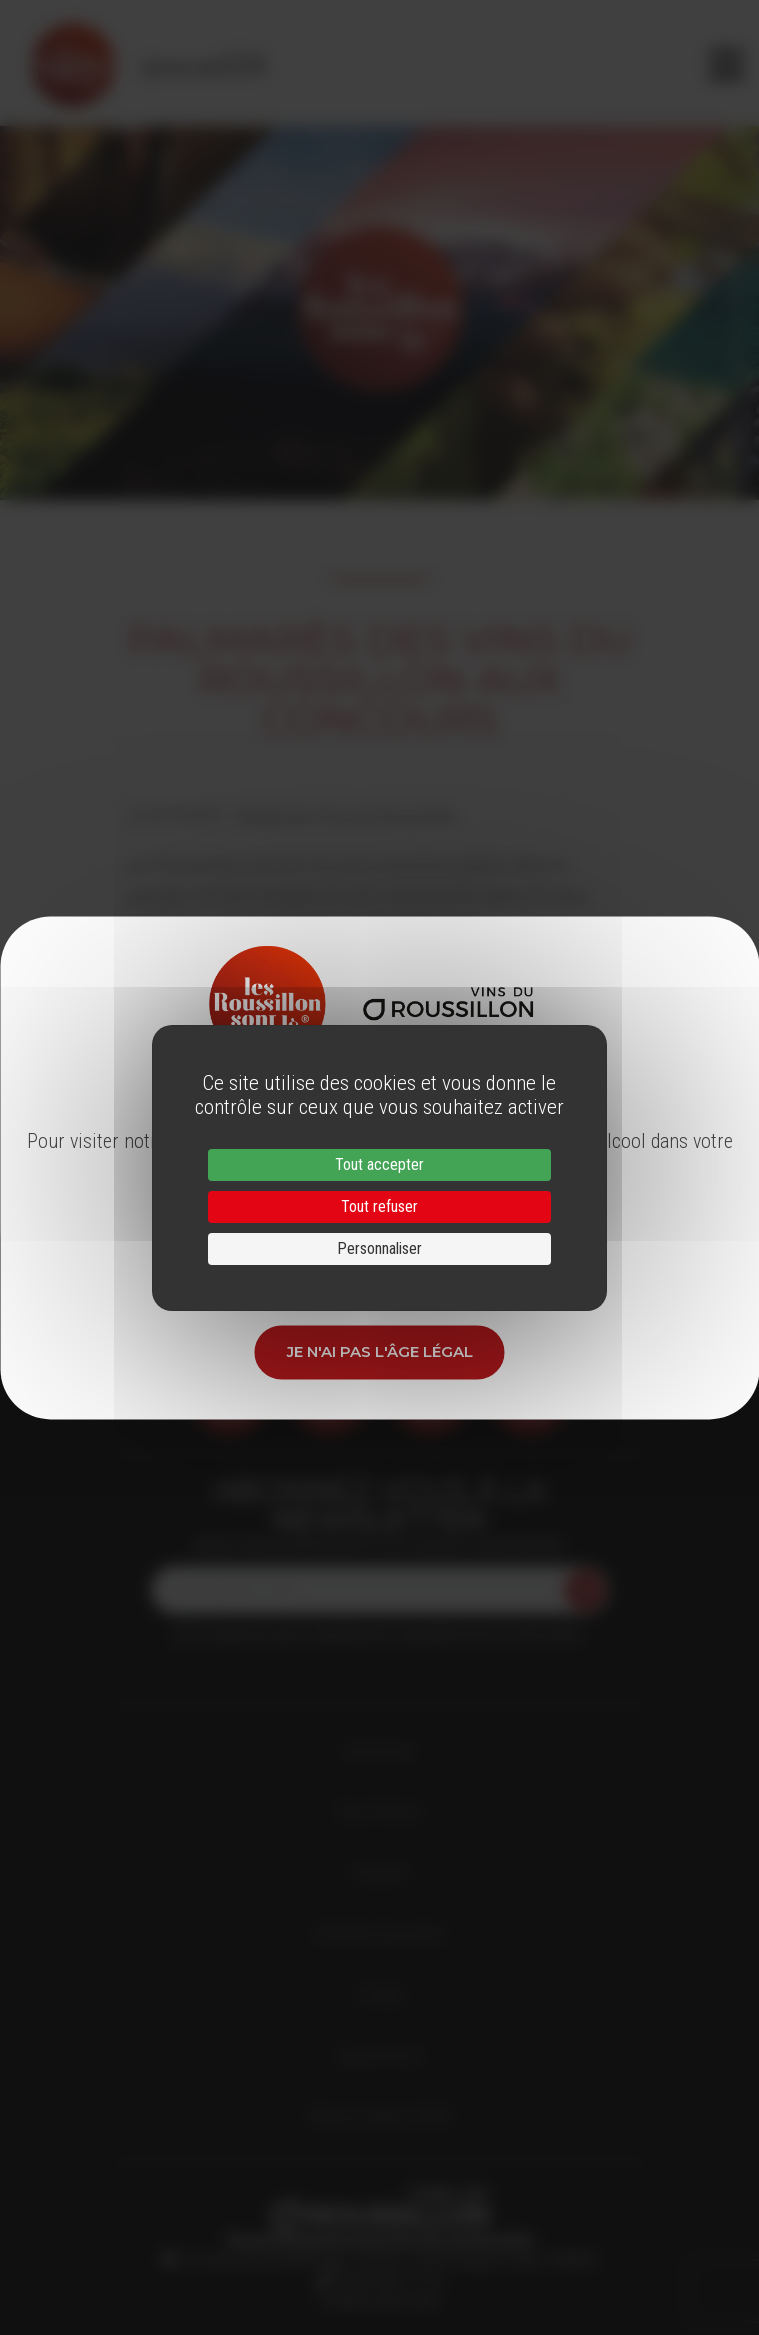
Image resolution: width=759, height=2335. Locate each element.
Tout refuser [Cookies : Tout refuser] (379, 1206)
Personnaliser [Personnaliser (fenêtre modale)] (379, 1248)
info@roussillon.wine (379, 2300)
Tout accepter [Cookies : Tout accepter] (379, 1164)
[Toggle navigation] (726, 65)
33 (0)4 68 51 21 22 (386, 2280)
